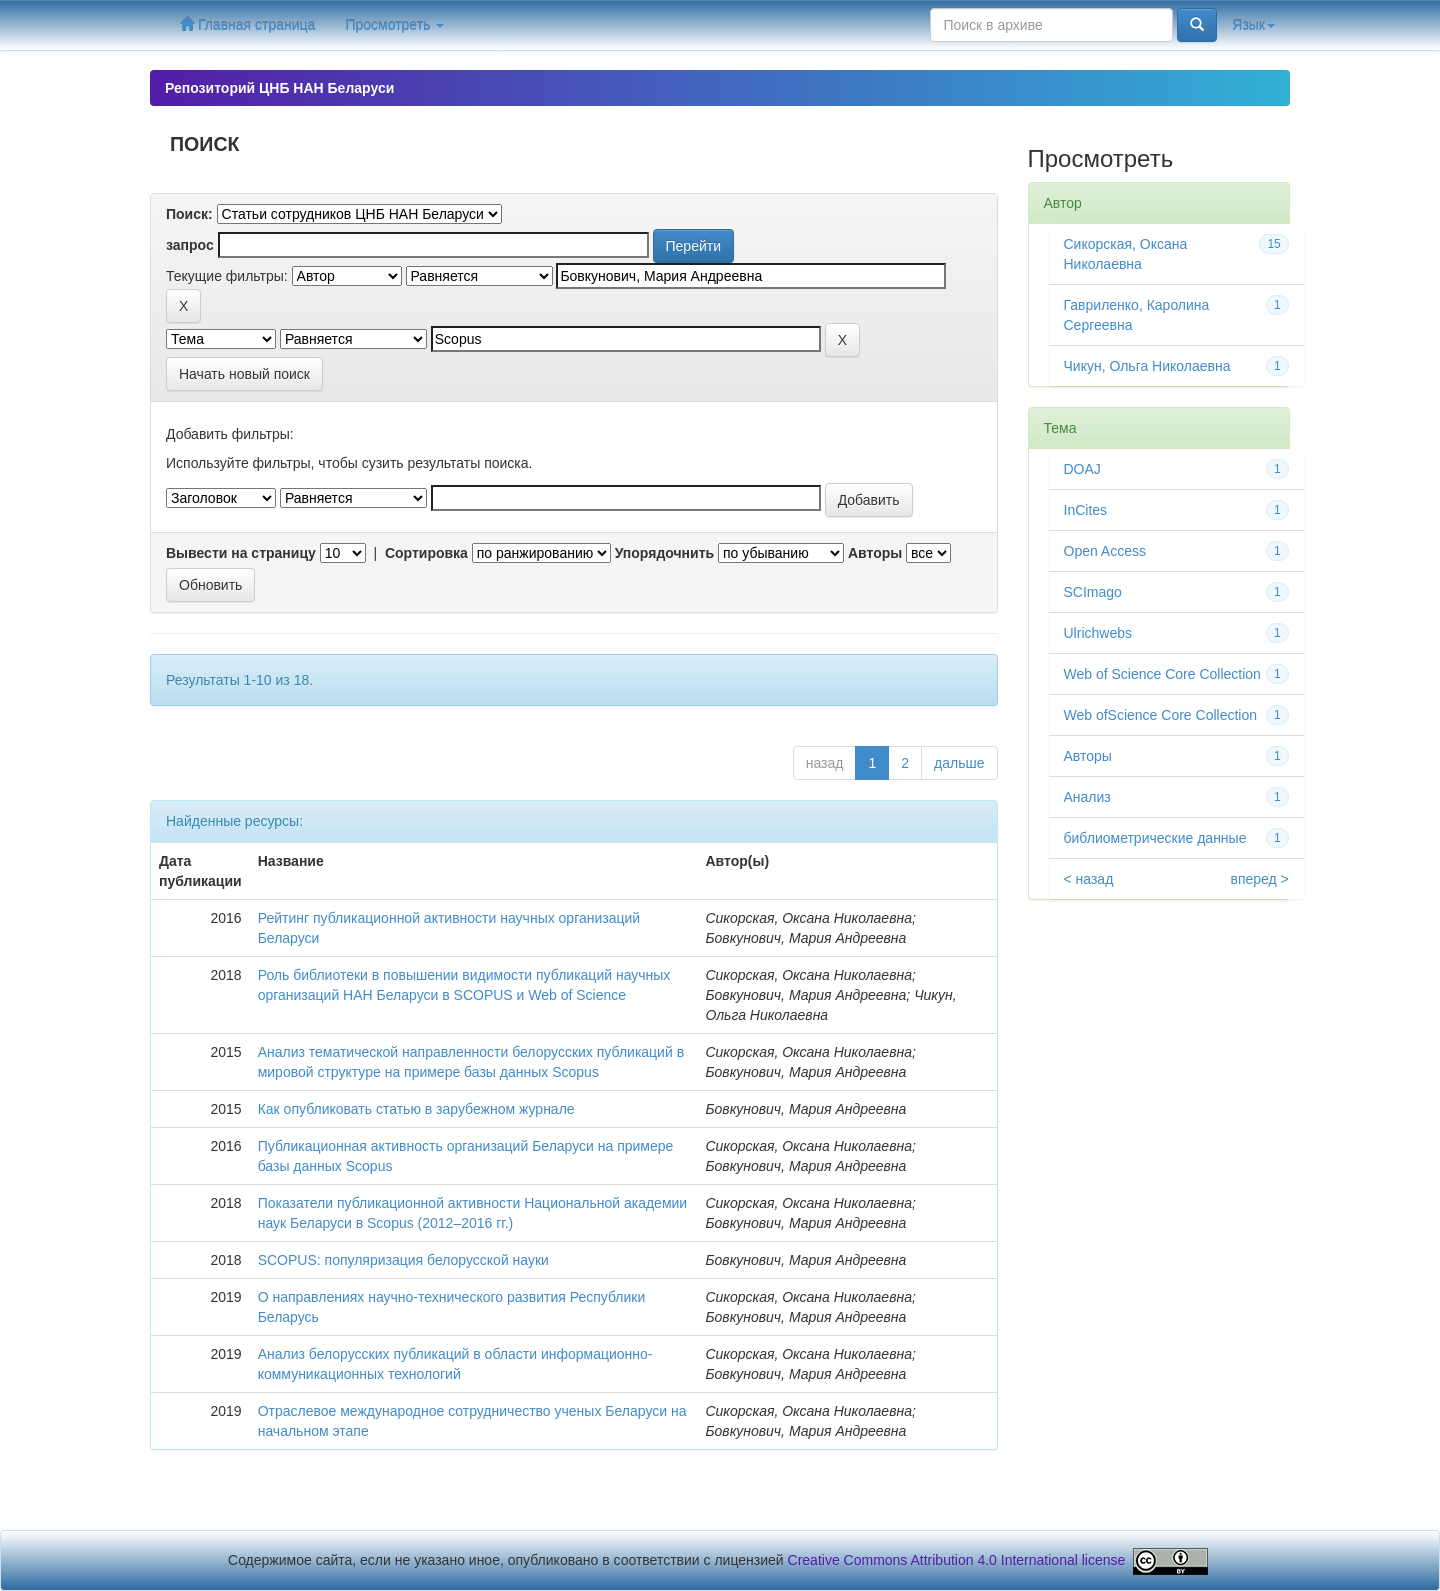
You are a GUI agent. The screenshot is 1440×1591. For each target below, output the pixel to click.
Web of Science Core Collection (1162, 674)
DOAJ (1082, 469)
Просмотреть (394, 25)
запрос (190, 245)
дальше (959, 763)
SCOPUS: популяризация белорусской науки (403, 1260)
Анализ (1087, 797)
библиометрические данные (1155, 838)
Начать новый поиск (244, 374)
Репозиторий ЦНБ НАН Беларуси (279, 88)
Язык (1253, 25)
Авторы (875, 553)
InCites (1086, 510)
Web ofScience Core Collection (1161, 715)
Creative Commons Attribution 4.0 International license (957, 1560)
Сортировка (426, 553)
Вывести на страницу (241, 553)
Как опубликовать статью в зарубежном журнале (416, 1109)
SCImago (1093, 592)
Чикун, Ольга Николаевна (1147, 366)
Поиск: (189, 214)
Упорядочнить (664, 553)
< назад (1089, 879)
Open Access (1105, 551)
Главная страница (247, 24)
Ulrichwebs (1098, 633)
